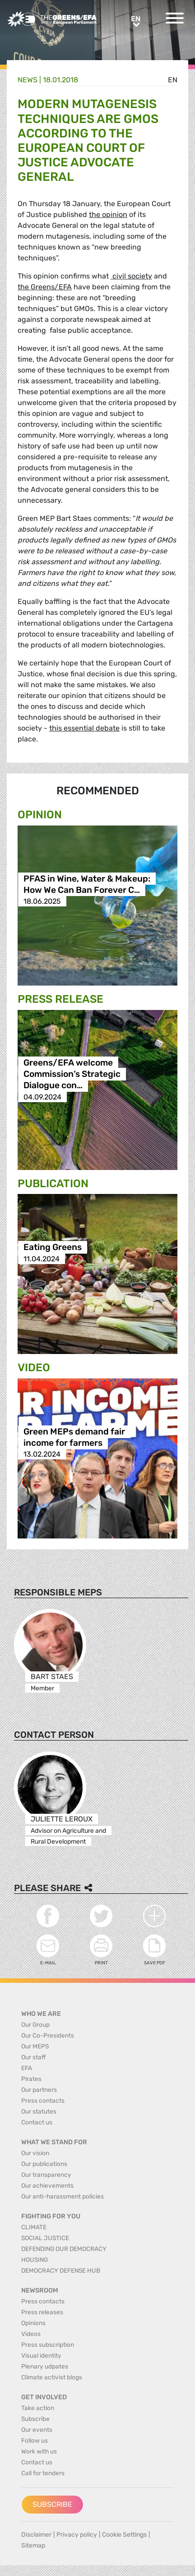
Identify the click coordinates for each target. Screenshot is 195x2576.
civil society (131, 276)
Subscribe (52, 2504)
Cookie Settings (124, 2534)
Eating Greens (52, 1247)
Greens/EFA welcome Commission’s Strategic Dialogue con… (72, 1074)
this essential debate (84, 728)
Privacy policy (76, 2534)
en (172, 79)
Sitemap (33, 2545)
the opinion (108, 214)
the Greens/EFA (45, 287)
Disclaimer (36, 2534)
